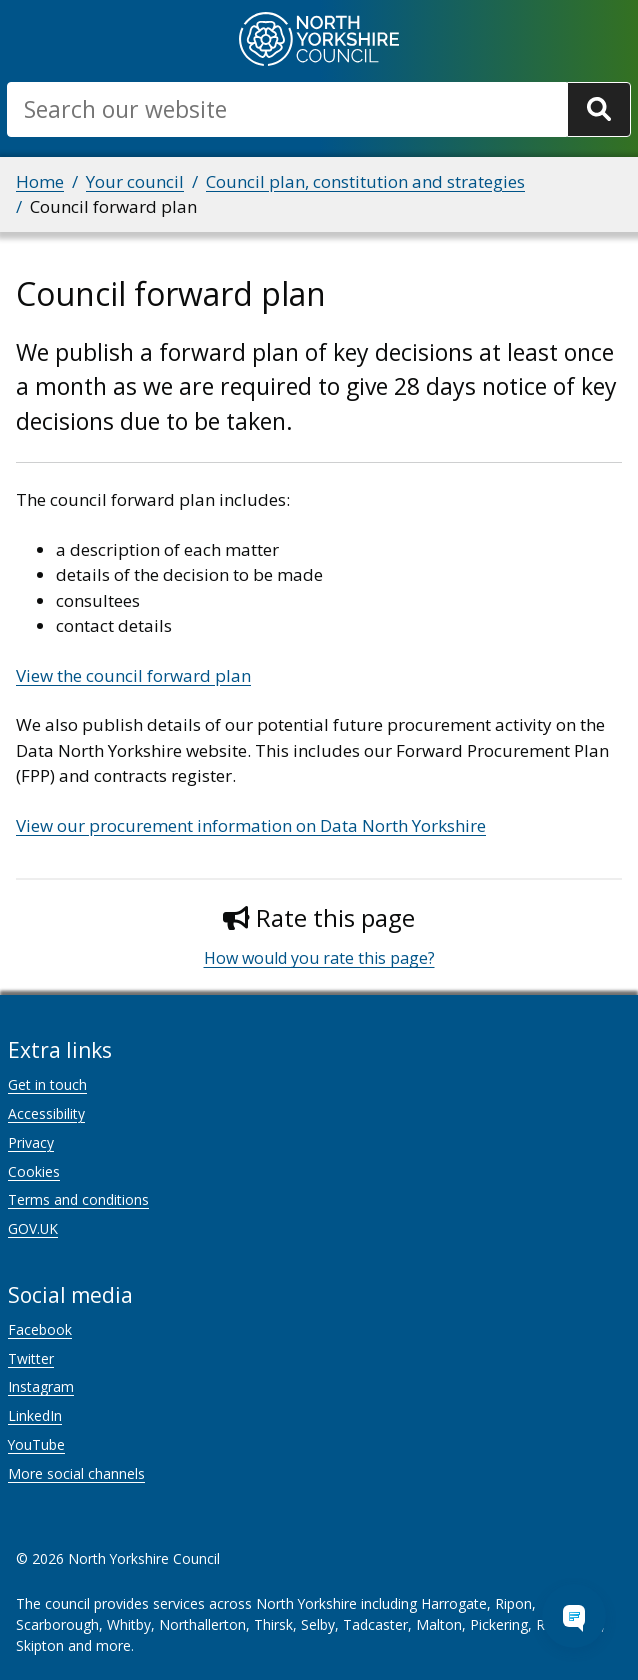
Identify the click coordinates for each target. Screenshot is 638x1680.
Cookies (34, 1171)
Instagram (41, 1386)
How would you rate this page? (319, 958)
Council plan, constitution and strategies (365, 181)
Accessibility (46, 1113)
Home (40, 181)
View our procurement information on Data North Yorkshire (251, 825)
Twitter (31, 1358)
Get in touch (47, 1084)
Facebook (40, 1329)
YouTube (36, 1444)
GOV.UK (33, 1228)
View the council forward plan (133, 675)
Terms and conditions (78, 1199)
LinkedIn (35, 1415)
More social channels (76, 1473)
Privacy (31, 1142)
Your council (135, 181)
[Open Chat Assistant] (574, 1616)
